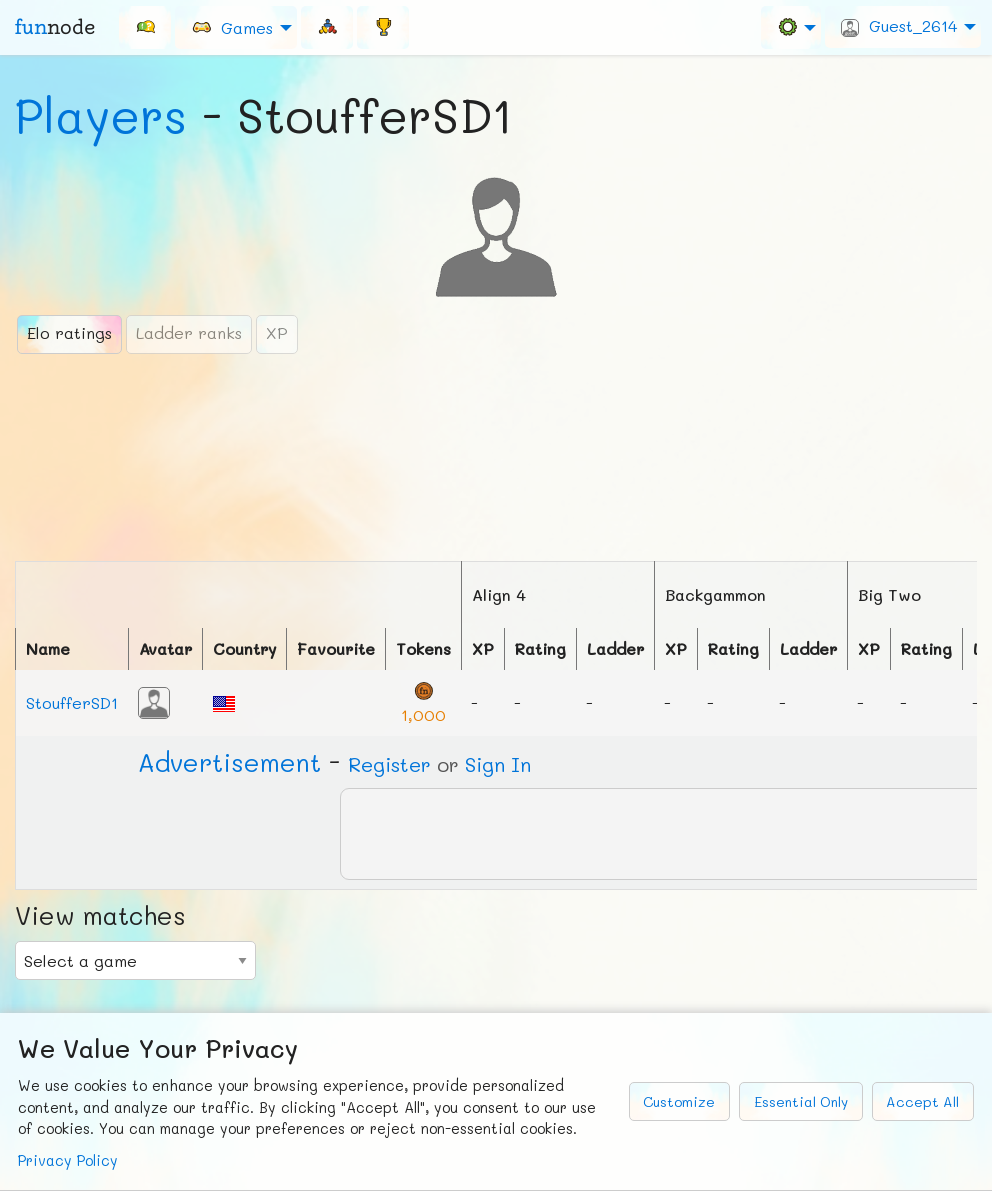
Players (101, 115)
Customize (679, 1101)
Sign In (498, 764)
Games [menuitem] (232, 26)
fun (55, 27)
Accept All (922, 1101)
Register (389, 764)
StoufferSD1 (72, 702)
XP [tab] (277, 332)
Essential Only (801, 1101)
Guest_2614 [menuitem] (899, 26)
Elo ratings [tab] (69, 332)
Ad (229, 762)
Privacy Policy (68, 1160)
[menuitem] (145, 27)
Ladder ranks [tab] (189, 332)
